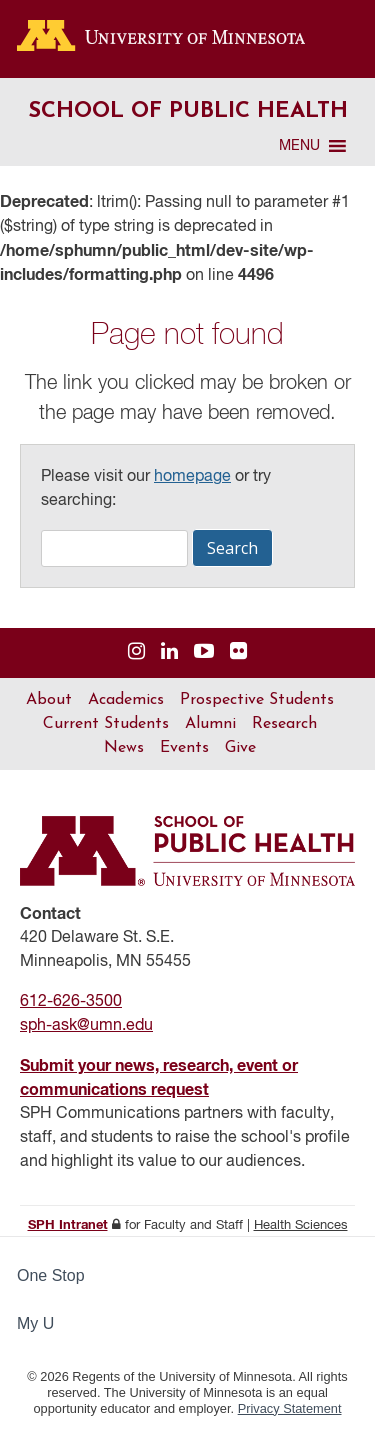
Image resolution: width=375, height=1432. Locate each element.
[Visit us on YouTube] (204, 652)
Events (184, 748)
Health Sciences (301, 1225)
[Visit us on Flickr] (238, 652)
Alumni (210, 724)
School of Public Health (188, 111)
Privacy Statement (290, 1408)
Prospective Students (257, 700)
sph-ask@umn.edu (86, 1026)
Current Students (106, 724)
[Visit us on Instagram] (136, 652)
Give (240, 748)
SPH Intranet (68, 1225)
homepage (192, 477)
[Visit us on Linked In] (169, 652)
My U (44, 1323)
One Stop (51, 1275)
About (49, 700)
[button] (299, 146)
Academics (126, 700)
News (124, 748)
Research (284, 724)
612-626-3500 (71, 1002)
